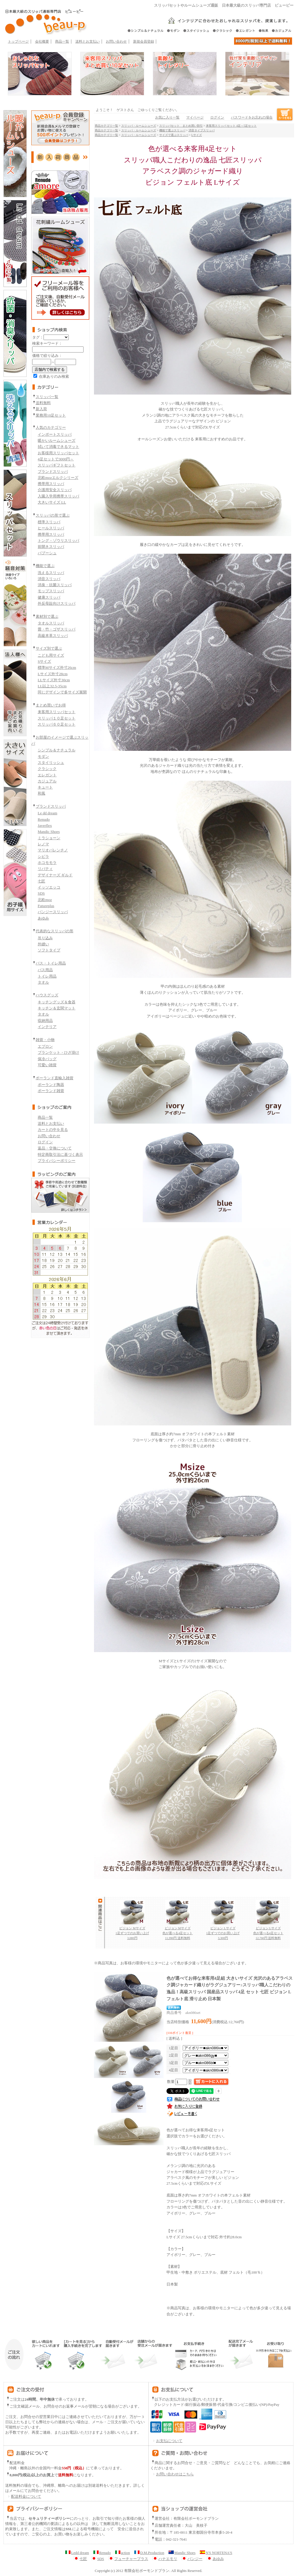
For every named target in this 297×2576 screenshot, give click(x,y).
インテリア (47, 1026)
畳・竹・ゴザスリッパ (56, 629)
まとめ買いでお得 (51, 705)
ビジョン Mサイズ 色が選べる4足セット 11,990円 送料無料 (177, 1931)
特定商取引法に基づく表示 (60, 1154)
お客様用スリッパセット (58, 453)
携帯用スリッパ (51, 484)
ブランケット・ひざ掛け (58, 1052)
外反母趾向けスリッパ (56, 603)
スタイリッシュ (51, 762)
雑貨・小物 (45, 1040)
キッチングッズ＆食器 (56, 1002)
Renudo (44, 819)
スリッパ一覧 (47, 397)
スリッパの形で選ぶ (53, 515)
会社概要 (42, 41)
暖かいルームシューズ (56, 440)
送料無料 (43, 403)
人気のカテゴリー (51, 427)
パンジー (192, 2559)
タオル (43, 982)
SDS (41, 893)
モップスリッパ (51, 591)
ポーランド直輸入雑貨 (54, 1078)
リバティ (45, 868)
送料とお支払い (87, 41)
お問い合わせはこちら (175, 2474)
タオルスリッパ (51, 623)
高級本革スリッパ (53, 635)
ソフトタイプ (49, 950)
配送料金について (23, 2497)
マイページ (195, 117)
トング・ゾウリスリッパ (58, 540)
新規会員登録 (143, 41)
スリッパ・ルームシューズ (138, 125)
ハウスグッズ (47, 995)
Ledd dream (77, 2553)
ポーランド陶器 (51, 1084)
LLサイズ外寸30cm (54, 680)
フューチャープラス (128, 2559)
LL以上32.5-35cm (52, 686)
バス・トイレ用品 (51, 963)
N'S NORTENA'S (216, 2553)
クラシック (47, 768)
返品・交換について (55, 1148)
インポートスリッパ (55, 434)
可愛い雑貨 (47, 1065)
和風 (41, 793)
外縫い (43, 944)
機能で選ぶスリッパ (172, 130)
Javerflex (45, 825)
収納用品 (45, 1020)
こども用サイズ (51, 655)
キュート (45, 787)
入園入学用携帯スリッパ (58, 496)
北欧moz (45, 900)
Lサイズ (196, 135)
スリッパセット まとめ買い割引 (181, 125)
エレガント (47, 775)
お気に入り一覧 (167, 117)
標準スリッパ (49, 522)
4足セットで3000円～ (56, 459)
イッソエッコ (49, 887)
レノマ (43, 844)
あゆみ (43, 918)
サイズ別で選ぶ (49, 648)
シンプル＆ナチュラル (56, 750)
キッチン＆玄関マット (56, 1008)
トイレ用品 (47, 976)
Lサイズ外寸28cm (53, 674)
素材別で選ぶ (47, 616)
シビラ (43, 856)
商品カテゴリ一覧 (106, 125)
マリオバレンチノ (53, 850)
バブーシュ (47, 553)
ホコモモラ (47, 862)
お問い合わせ (116, 41)
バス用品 (45, 970)
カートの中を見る (53, 1129)
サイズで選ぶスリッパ (173, 135)
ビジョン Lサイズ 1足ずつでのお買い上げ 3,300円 (223, 1931)
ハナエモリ (165, 2559)
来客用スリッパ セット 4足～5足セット (231, 125)
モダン (43, 756)
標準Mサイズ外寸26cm (57, 667)
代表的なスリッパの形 (54, 931)
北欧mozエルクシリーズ (58, 477)
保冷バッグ (47, 1059)
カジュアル (47, 781)
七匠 (41, 881)
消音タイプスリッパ (202, 130)
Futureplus (46, 906)
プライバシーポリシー (56, 1160)
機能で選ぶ (45, 566)
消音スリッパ (49, 579)
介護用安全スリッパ (55, 490)
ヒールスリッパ (51, 528)
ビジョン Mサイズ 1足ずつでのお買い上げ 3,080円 (132, 1931)
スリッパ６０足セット (56, 724)
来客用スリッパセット (56, 712)
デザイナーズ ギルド (55, 875)
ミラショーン (49, 838)
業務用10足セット (51, 415)
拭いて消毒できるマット (58, 446)
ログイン (45, 1142)
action (122, 2553)
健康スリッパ (49, 597)
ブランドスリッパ (53, 471)
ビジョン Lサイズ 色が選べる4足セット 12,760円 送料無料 (268, 1931)
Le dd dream (47, 813)
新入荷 (41, 409)
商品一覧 (62, 41)
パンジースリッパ (53, 912)
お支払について (166, 2441)
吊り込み (45, 938)
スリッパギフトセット (56, 465)
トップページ (18, 41)
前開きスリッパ (51, 546)
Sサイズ (44, 661)
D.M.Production (149, 2553)
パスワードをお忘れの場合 (252, 117)
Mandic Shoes (49, 831)
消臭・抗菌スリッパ (55, 585)
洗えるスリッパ (51, 573)
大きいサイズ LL (52, 502)
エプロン (45, 1046)
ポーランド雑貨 (51, 1091)
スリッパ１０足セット (56, 718)
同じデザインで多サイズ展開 (62, 692)
